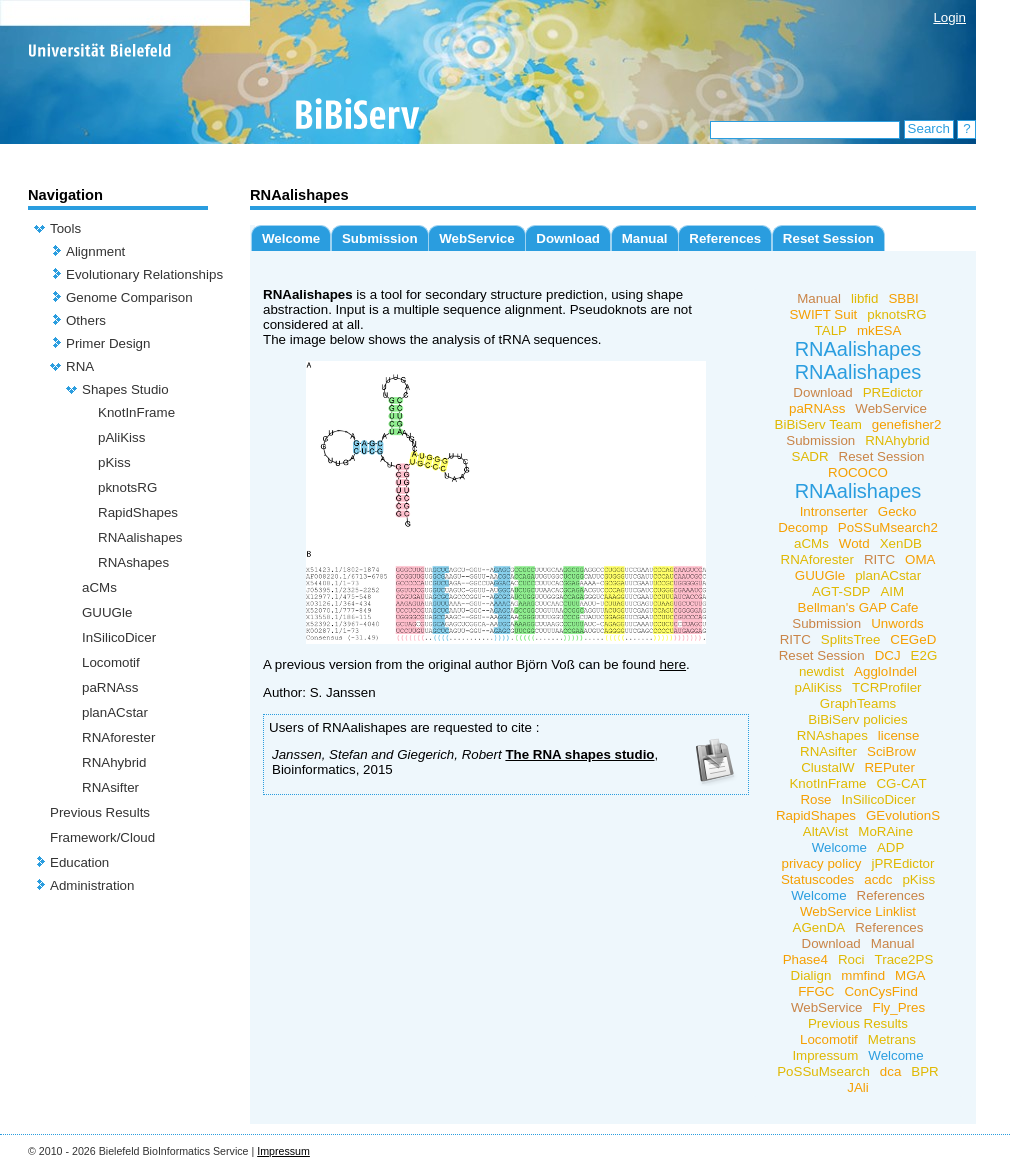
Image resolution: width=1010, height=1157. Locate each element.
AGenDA (819, 927)
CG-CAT (901, 783)
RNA (80, 366)
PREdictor (893, 392)
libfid (864, 298)
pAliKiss (121, 437)
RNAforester (118, 737)
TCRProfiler (887, 687)
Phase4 (805, 959)
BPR (924, 1071)
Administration (92, 885)
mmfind (863, 975)
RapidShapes (138, 512)
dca (891, 1071)
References (725, 238)
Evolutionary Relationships (144, 274)
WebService (476, 238)
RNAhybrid (114, 762)
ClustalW (827, 767)
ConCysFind (880, 991)
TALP (831, 330)
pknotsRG (127, 487)
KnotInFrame (136, 412)
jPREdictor (903, 863)
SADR (810, 456)
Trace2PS (904, 959)
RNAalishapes (140, 537)
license (899, 735)
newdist (821, 671)
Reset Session (828, 238)
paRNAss (110, 687)
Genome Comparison (129, 297)
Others (86, 320)
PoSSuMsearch (823, 1071)
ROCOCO (858, 472)
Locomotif (111, 662)
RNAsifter (110, 787)
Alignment (95, 251)
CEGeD (913, 639)
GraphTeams (858, 703)
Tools (65, 228)
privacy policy (822, 863)
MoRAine (885, 831)
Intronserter (834, 511)
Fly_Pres (899, 1007)
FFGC (816, 991)
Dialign (811, 975)
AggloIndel (885, 671)
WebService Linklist (858, 911)
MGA (910, 975)
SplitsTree (851, 639)
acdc (878, 879)
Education (79, 862)
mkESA (879, 330)
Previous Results (100, 812)
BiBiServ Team (818, 424)
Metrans (892, 1039)
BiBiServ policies (857, 719)
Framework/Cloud (102, 837)
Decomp (803, 527)
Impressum (825, 1055)
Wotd (854, 543)
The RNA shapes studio (579, 754)
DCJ (888, 655)
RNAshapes (133, 562)
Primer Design (108, 343)
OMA (920, 559)
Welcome (291, 238)
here (672, 664)
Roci (851, 959)
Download (568, 238)
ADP (890, 847)
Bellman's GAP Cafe (858, 607)
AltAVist (825, 831)
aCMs (99, 587)
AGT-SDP (841, 591)
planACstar (115, 712)
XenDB (901, 543)
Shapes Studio (125, 389)
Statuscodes (817, 879)
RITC (879, 559)
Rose (815, 799)
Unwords (897, 623)
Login (949, 17)
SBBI (903, 298)
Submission (380, 238)
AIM (892, 591)
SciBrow (891, 751)
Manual (645, 238)
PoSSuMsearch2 (888, 527)
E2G (924, 655)
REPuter (889, 767)
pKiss (114, 462)
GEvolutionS (903, 815)
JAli (857, 1087)
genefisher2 (907, 424)
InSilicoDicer (119, 637)
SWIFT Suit (823, 314)
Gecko (897, 511)
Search (929, 128)
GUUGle (107, 612)
